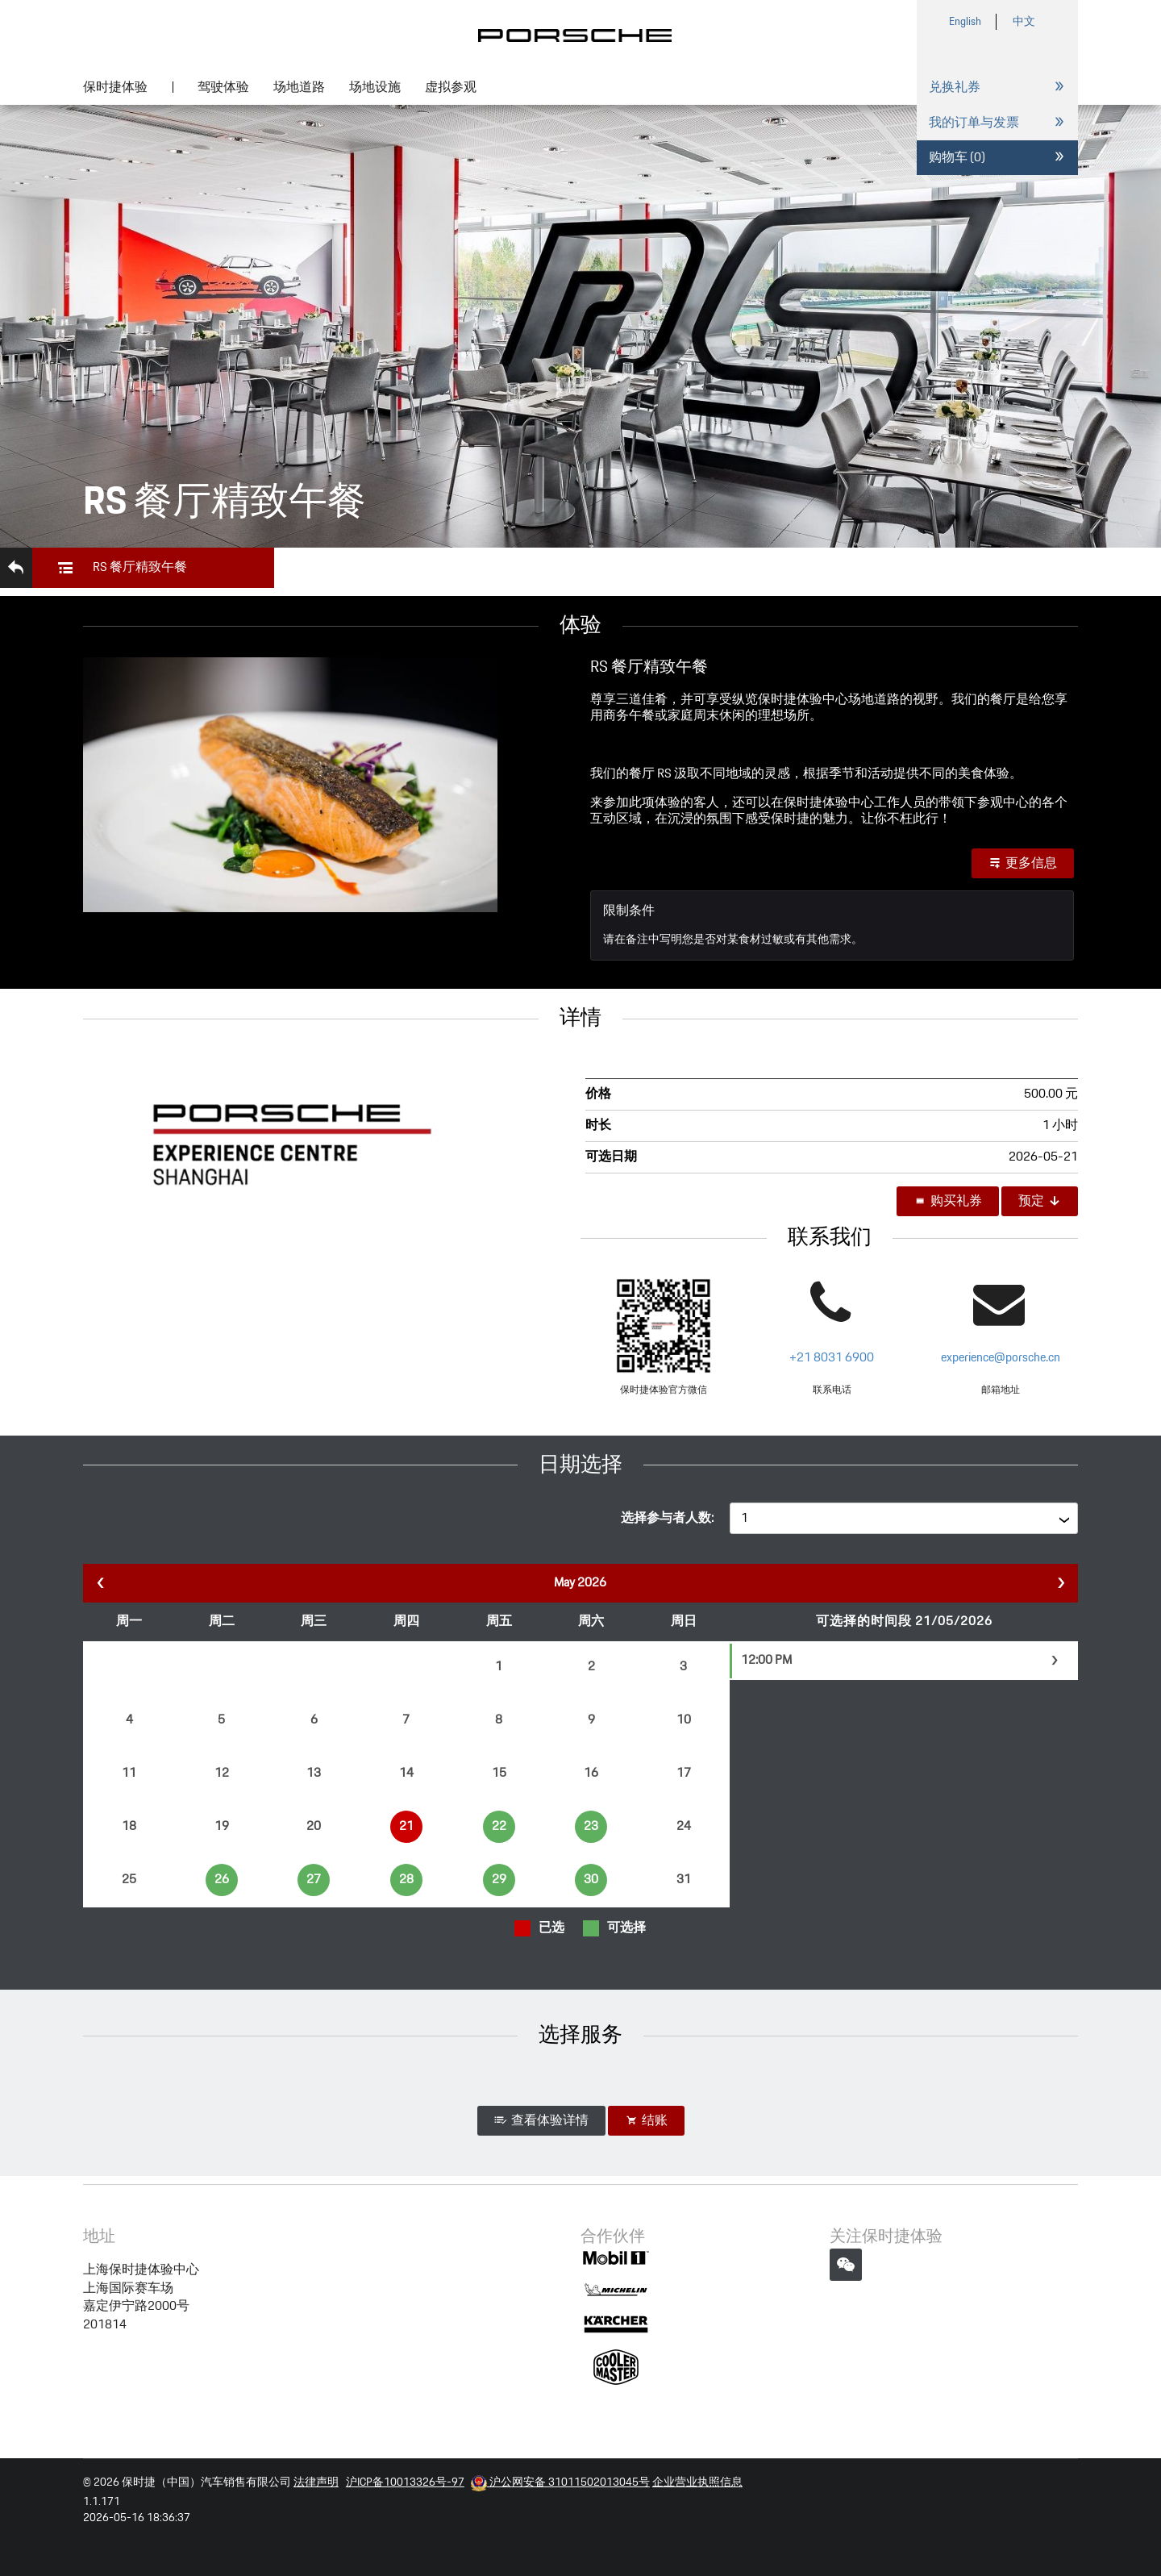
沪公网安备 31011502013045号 (560, 2482)
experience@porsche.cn (1000, 1357)
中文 (1024, 22)
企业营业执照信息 (697, 2482)
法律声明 (316, 2482)
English (965, 22)
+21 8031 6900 (831, 1357)
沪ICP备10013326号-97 (405, 2482)
